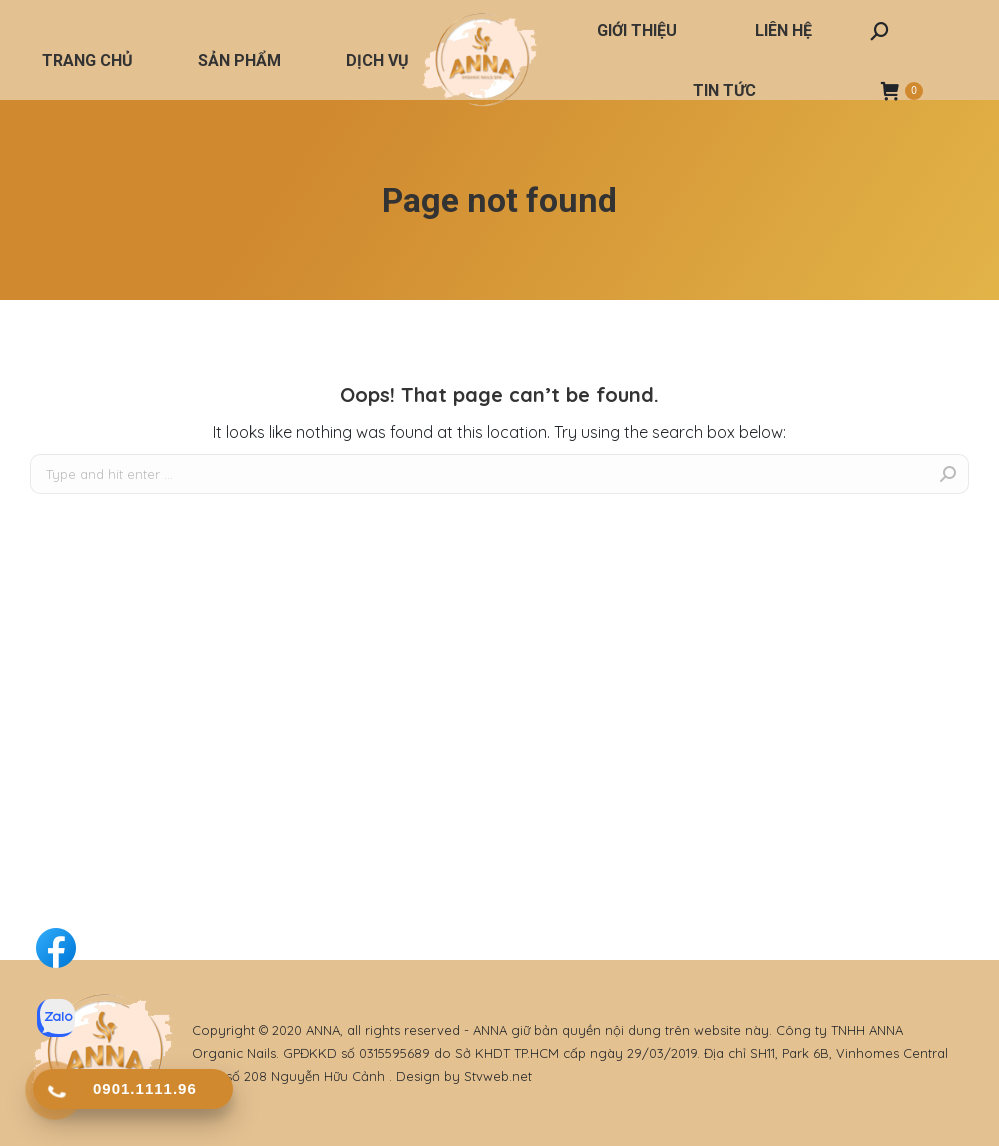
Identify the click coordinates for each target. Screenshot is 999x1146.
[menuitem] (87, 61)
